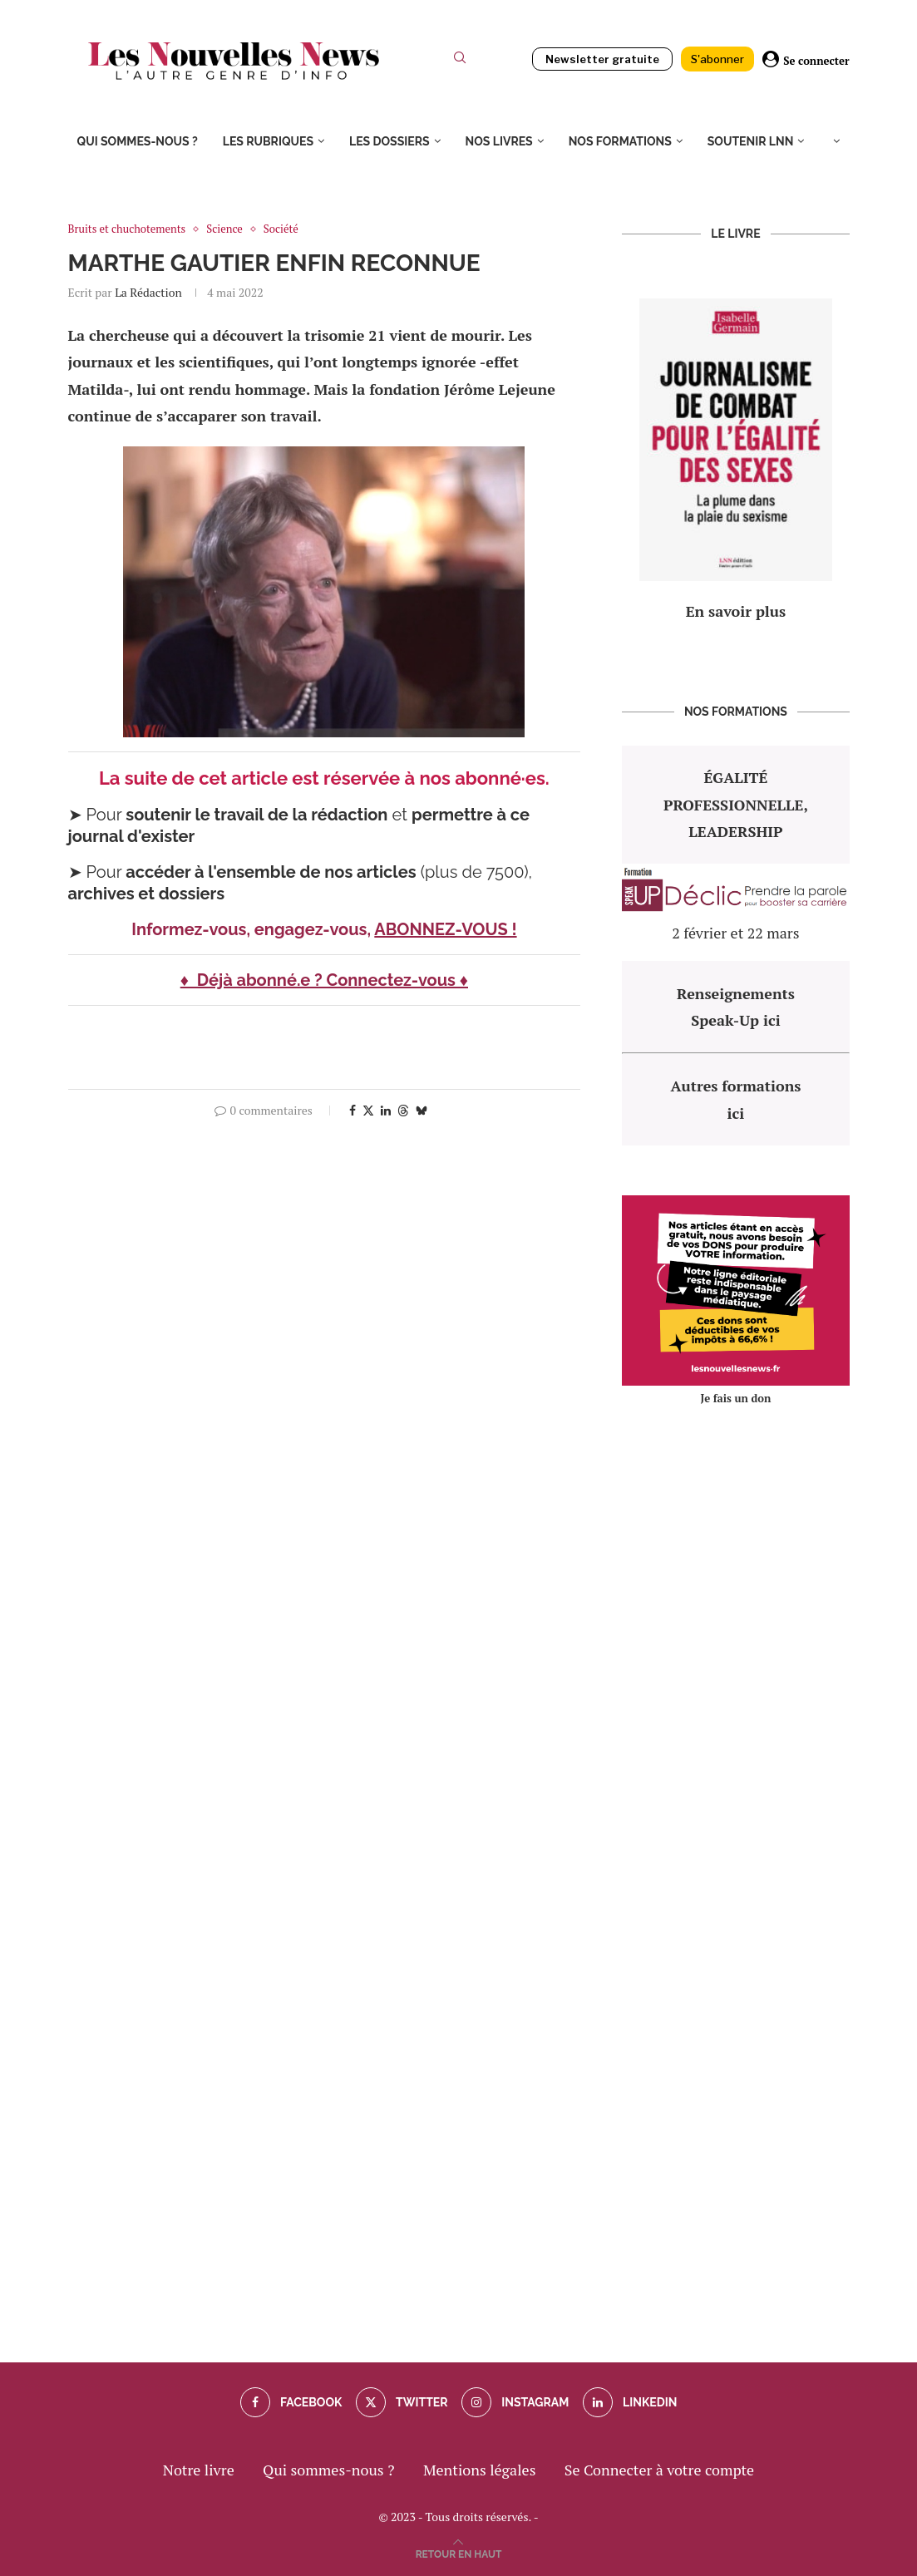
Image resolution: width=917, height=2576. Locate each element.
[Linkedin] (630, 2402)
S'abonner (717, 59)
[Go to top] (459, 2552)
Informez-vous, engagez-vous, (252, 929)
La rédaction (148, 292)
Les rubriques (268, 141)
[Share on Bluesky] (421, 1110)
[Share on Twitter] (368, 1110)
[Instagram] (515, 2402)
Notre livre (198, 2470)
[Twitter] (402, 2402)
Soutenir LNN (750, 141)
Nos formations (620, 141)
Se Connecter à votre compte (659, 2470)
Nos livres (499, 141)
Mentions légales (479, 2470)
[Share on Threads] (403, 1110)
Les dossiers (389, 141)
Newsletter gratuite (602, 59)
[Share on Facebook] (352, 1110)
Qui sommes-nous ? (137, 141)
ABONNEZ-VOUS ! (445, 929)
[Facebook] (291, 2402)
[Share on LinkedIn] (386, 1110)
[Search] (459, 61)
